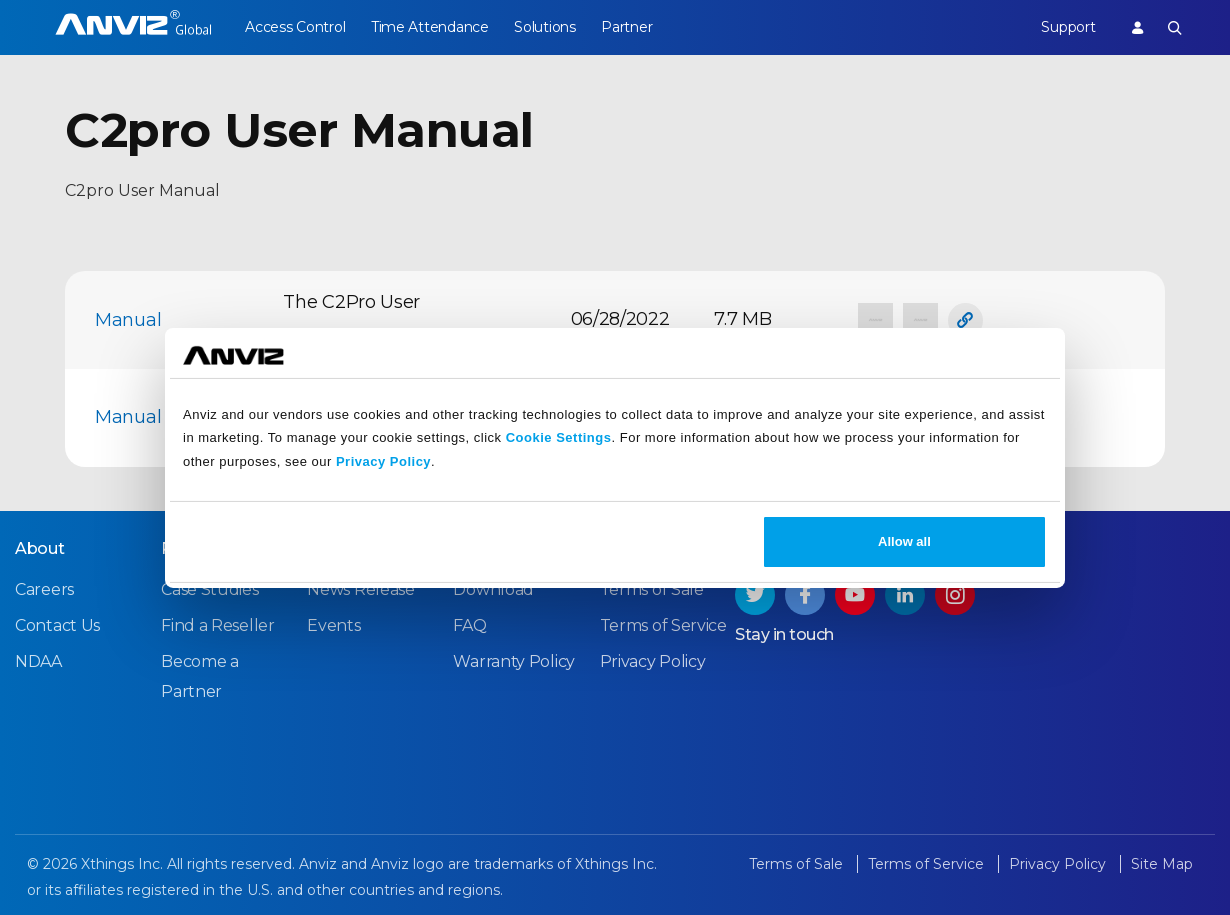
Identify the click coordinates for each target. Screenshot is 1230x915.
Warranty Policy (514, 661)
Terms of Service (663, 625)
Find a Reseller (218, 625)
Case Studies (209, 589)
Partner (633, 27)
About (40, 548)
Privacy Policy (383, 461)
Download (493, 589)
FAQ (469, 625)
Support (1066, 27)
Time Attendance (432, 27)
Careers (44, 589)
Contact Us (57, 625)
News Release (360, 589)
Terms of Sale (652, 589)
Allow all (904, 541)
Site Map (1162, 864)
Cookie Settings (559, 437)
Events (333, 625)
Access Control (295, 27)
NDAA (38, 661)
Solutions (549, 27)
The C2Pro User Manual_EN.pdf (351, 319)
